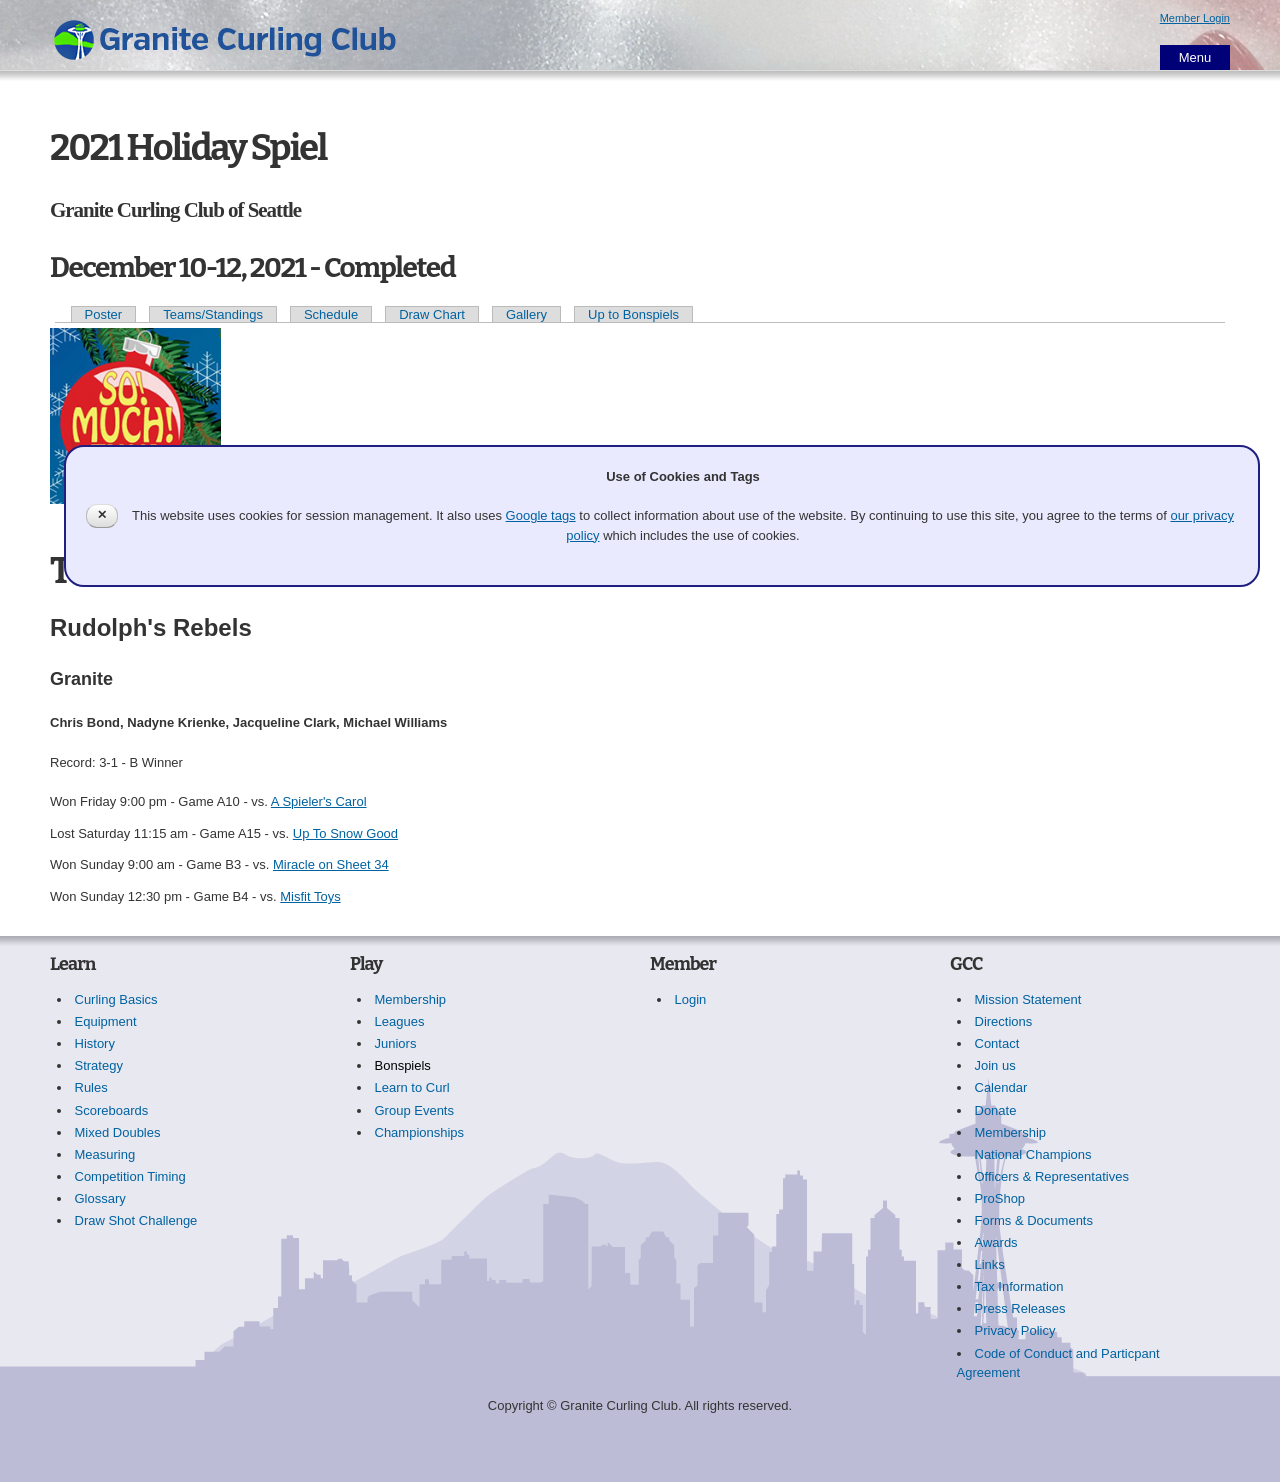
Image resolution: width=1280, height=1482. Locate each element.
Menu (1195, 57)
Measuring (105, 1154)
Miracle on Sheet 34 (331, 864)
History (95, 1043)
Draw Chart (432, 314)
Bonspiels (403, 1065)
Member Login (1195, 18)
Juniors (396, 1043)
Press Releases (1020, 1308)
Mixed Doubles (118, 1132)
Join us (995, 1065)
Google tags (541, 515)
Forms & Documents (1034, 1220)
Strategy (99, 1065)
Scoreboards (112, 1110)
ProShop (1000, 1198)
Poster (104, 314)
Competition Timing (130, 1176)
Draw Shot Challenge (136, 1220)
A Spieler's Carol (319, 801)
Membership (411, 999)
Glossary (100, 1198)
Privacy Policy (1015, 1330)
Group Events (415, 1110)
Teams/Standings (213, 314)
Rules (91, 1087)
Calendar (1001, 1087)
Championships (420, 1132)
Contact (997, 1043)
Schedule (331, 314)
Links (990, 1264)
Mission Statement (1028, 999)
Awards (996, 1242)
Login (691, 999)
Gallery (526, 314)
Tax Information (1019, 1286)
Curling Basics (116, 999)
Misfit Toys (310, 896)
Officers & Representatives (1052, 1176)
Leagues (400, 1021)
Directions (1004, 1021)
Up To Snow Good (345, 833)
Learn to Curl (412, 1087)
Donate (996, 1110)
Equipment (106, 1021)
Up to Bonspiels (633, 314)
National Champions (1033, 1154)
